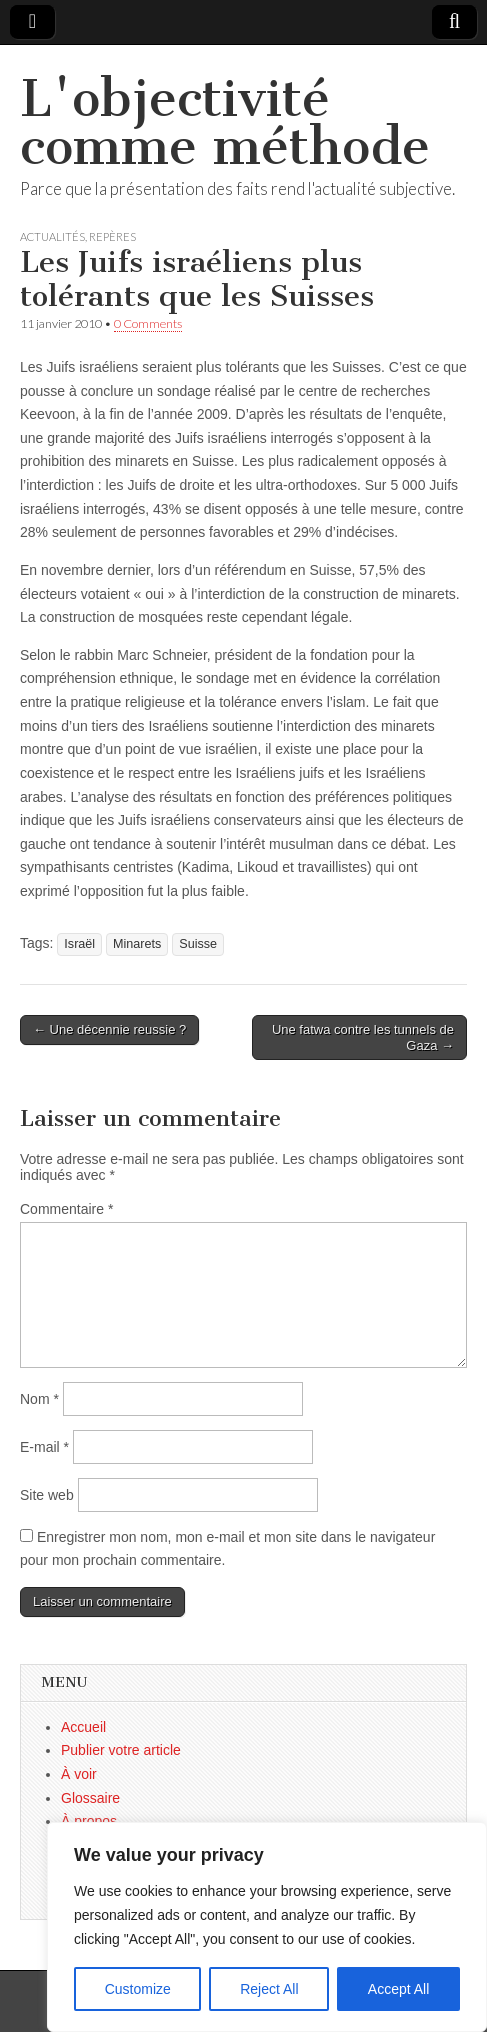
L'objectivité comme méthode (225, 122)
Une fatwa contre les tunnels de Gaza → (363, 1037)
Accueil (83, 1727)
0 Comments (148, 323)
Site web (47, 1495)
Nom (39, 1399)
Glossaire (90, 1798)
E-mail (44, 1447)
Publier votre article (121, 1750)
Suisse (198, 944)
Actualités (52, 236)
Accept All (398, 1989)
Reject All (269, 1989)
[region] (267, 1927)
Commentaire (66, 1209)
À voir (79, 1774)
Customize (138, 1989)
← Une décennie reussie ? (109, 1029)
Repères (112, 236)
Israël (79, 944)
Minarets (137, 944)
